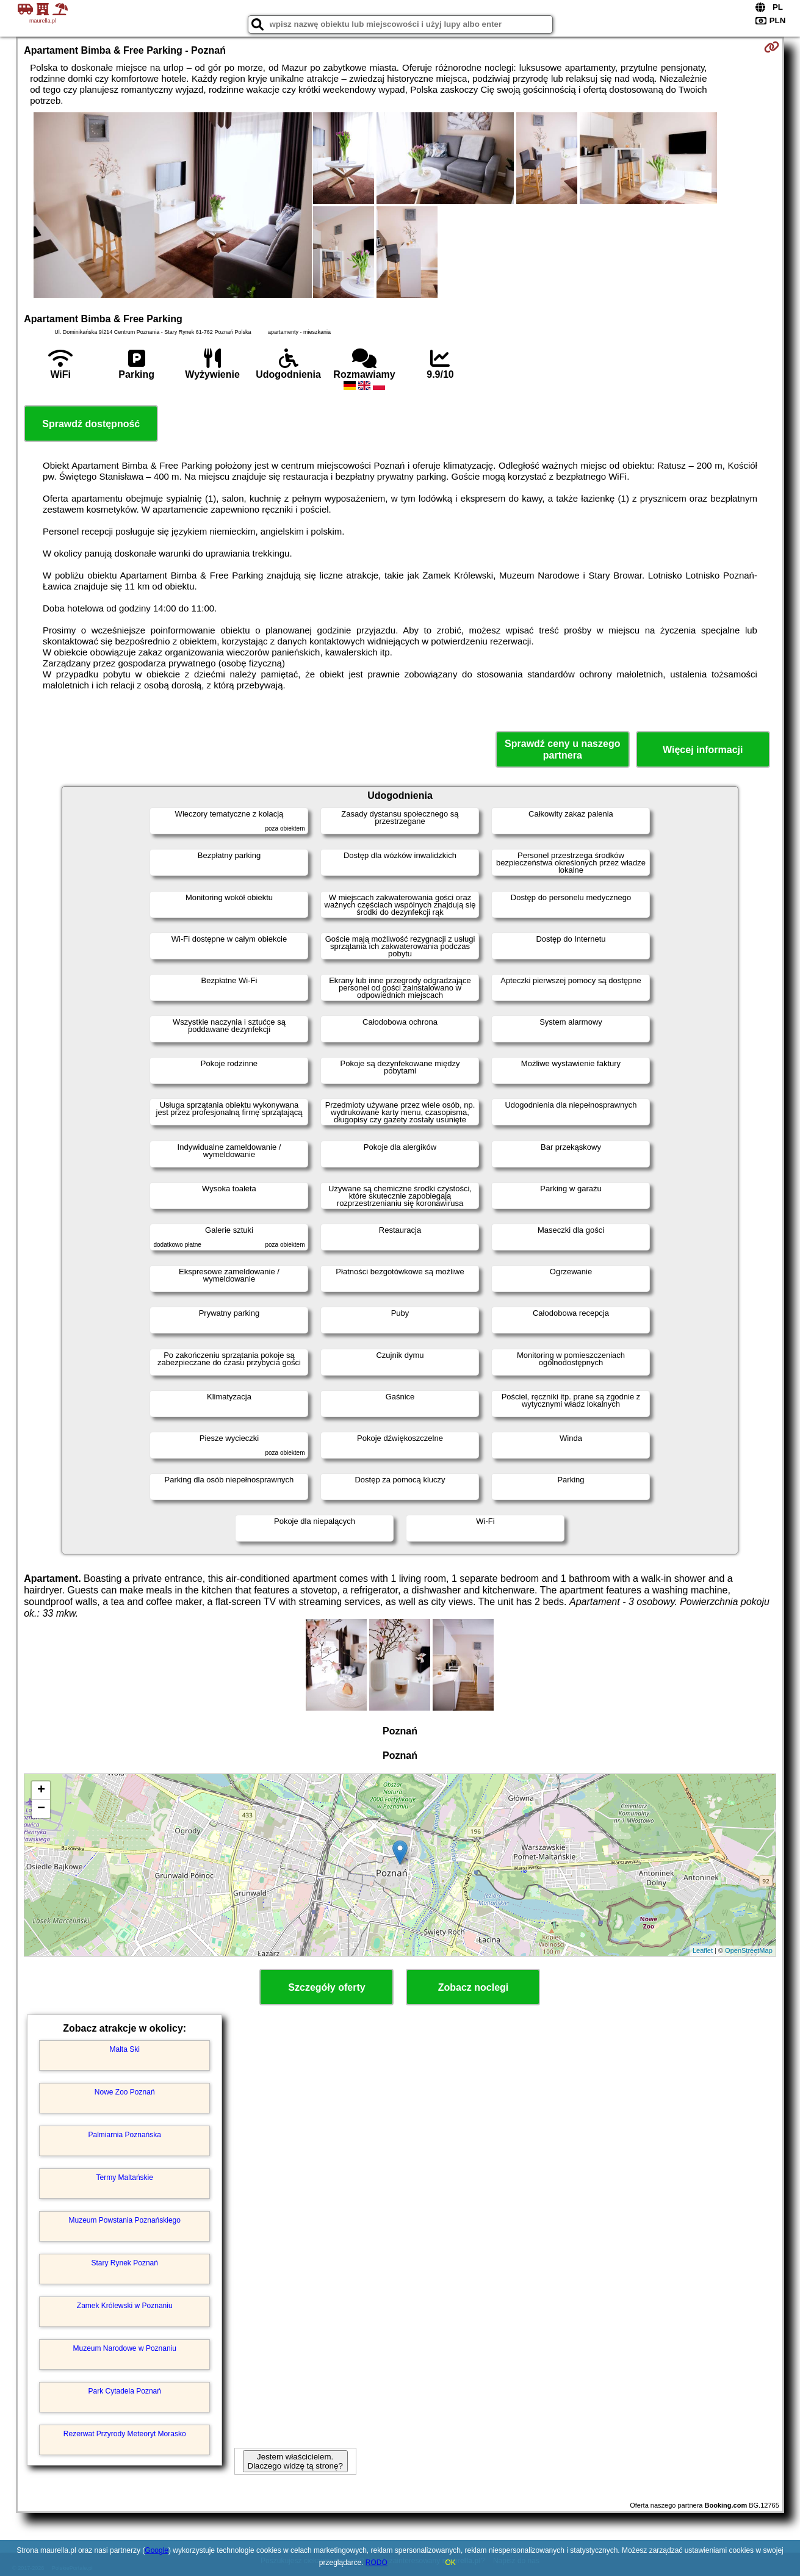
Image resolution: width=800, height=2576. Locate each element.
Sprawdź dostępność (91, 424)
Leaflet (703, 1950)
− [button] (41, 1809)
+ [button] (41, 1790)
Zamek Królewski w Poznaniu (125, 2305)
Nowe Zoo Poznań (125, 2092)
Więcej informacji (703, 750)
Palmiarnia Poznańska (124, 2134)
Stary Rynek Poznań (125, 2263)
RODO (376, 2562)
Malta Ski (125, 2049)
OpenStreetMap (749, 1950)
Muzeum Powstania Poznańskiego (125, 2220)
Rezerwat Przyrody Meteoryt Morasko (124, 2434)
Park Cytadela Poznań (124, 2391)
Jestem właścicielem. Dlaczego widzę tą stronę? (295, 2461)
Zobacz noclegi (473, 1987)
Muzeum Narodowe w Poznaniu (124, 2348)
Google (156, 2550)
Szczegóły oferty (326, 1987)
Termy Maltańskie (124, 2177)
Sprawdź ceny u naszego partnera (562, 749)
